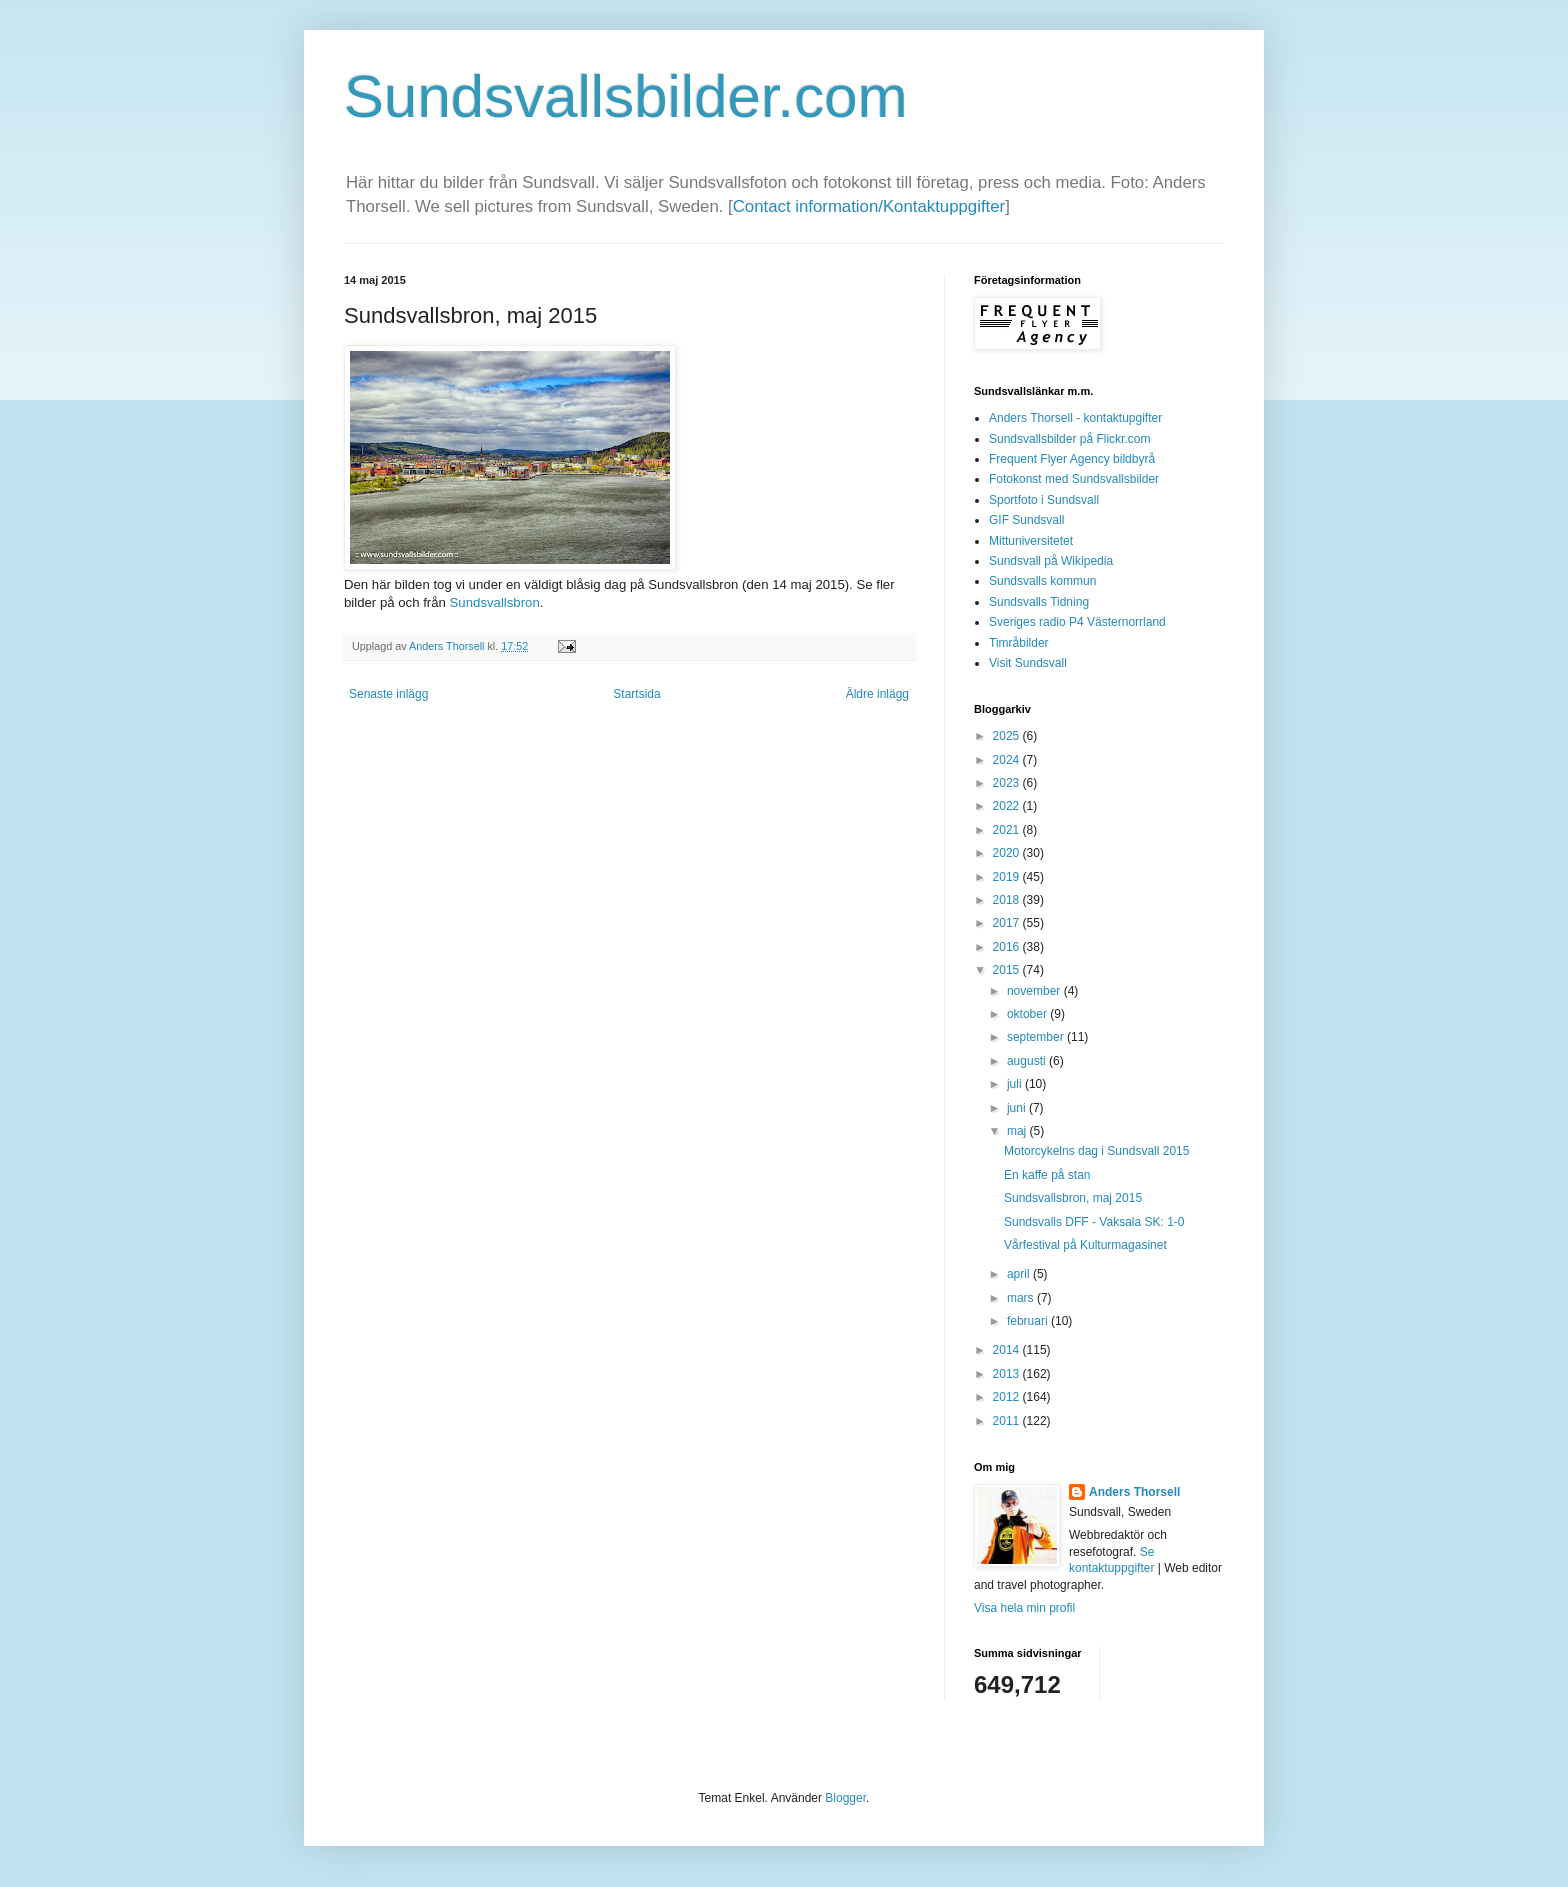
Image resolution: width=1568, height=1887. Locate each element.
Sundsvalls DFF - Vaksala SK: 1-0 (1094, 1222)
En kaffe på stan (1047, 1175)
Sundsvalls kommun (1042, 581)
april (1020, 1274)
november (1035, 991)
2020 (1008, 853)
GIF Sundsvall (1026, 520)
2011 (1008, 1421)
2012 (1008, 1397)
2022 (1008, 806)
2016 (1008, 947)
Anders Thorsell (448, 646)
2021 (1008, 830)
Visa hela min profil (1024, 1608)
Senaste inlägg (388, 694)
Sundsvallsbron (495, 602)
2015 (1008, 970)
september (1037, 1037)
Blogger (845, 1798)
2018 (1008, 900)
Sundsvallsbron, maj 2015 (1073, 1198)
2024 (1008, 760)
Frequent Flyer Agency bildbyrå (1072, 459)
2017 (1008, 923)
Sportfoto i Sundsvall (1044, 500)
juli (1016, 1084)
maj (1018, 1131)
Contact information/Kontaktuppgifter (869, 206)
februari (1029, 1321)
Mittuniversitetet (1031, 541)
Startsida (636, 694)
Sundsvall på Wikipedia (1051, 561)
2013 (1008, 1374)
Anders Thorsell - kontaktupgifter (1075, 418)
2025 (1008, 736)
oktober (1028, 1014)
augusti (1028, 1061)
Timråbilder (1019, 643)
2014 (1008, 1350)
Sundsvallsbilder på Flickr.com (1069, 439)
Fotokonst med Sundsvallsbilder (1074, 479)
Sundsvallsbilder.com (626, 96)
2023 (1008, 783)
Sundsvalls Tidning (1039, 602)
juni (1018, 1108)
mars (1022, 1298)
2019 (1008, 877)
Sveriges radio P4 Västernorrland (1077, 622)
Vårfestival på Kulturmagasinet (1085, 1245)
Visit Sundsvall (1028, 663)
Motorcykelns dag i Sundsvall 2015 (1096, 1151)
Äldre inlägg (877, 694)
